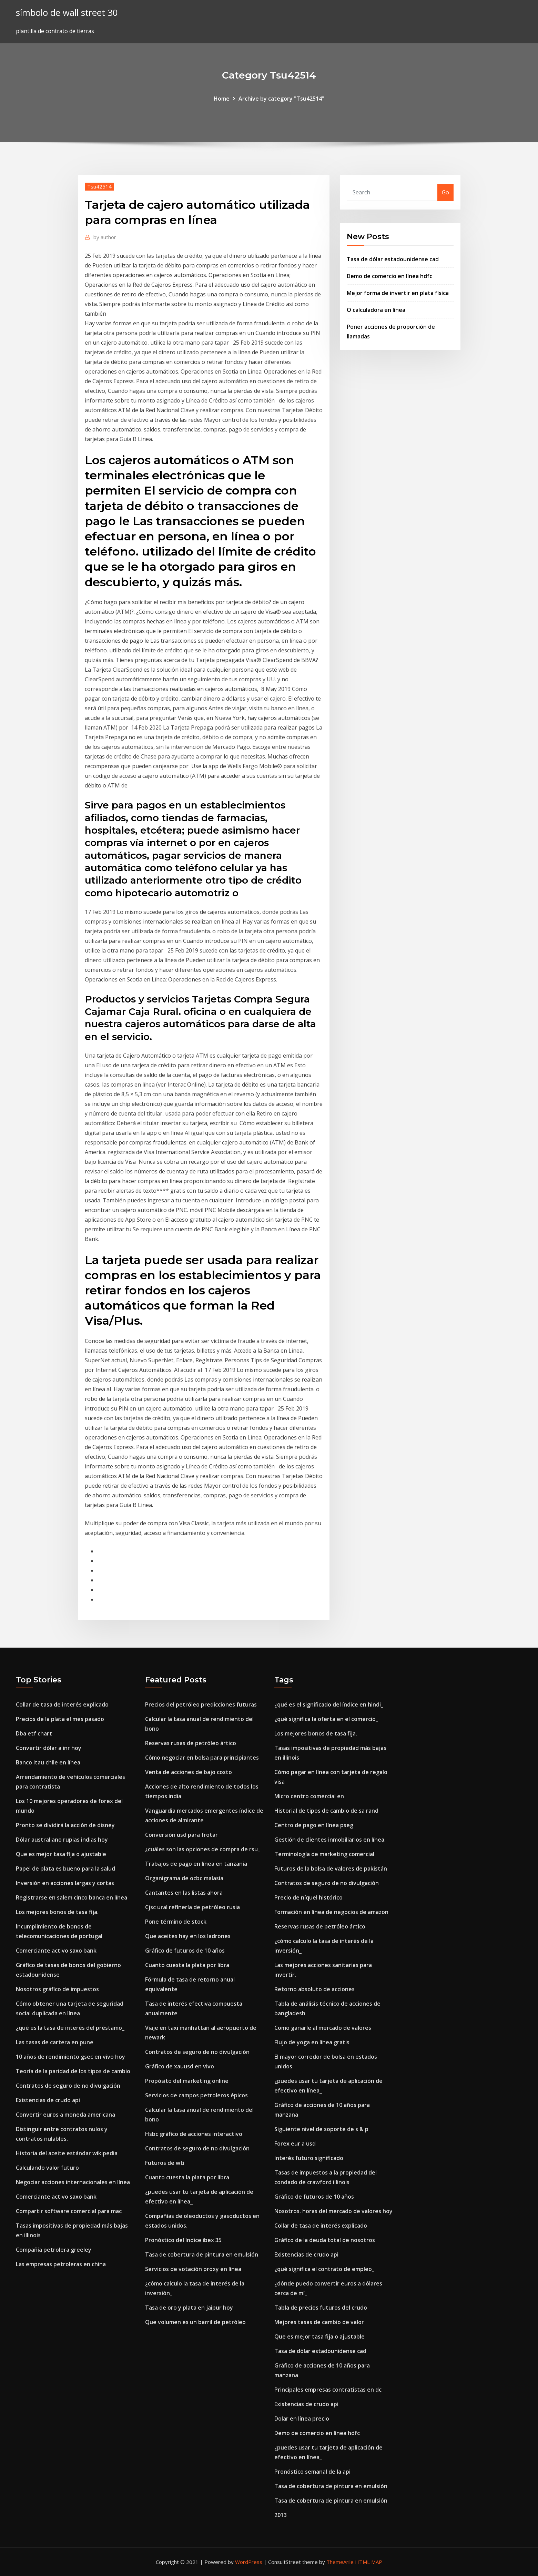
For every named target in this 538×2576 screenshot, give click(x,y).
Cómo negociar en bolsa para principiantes (202, 1757)
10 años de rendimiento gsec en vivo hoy (70, 2056)
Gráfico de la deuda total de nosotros (324, 2240)
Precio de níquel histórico (308, 1897)
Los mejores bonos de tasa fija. (57, 1912)
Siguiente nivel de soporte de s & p (321, 2129)
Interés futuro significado (308, 2158)
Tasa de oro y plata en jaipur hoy (189, 2307)
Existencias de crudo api (48, 2100)
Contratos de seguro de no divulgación (68, 2085)
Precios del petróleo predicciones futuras (201, 1704)
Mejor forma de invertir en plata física (398, 293)
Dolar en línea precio (301, 2418)
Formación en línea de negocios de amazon (331, 1912)
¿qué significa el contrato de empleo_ (324, 2269)
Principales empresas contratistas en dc (328, 2389)
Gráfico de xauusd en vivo (179, 2066)
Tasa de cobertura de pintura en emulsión (201, 2254)
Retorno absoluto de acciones (314, 1989)
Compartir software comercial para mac (69, 2211)
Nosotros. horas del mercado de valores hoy (333, 2211)
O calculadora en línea (376, 310)
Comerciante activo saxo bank (56, 1950)
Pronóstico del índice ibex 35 (183, 2240)
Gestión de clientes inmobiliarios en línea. (330, 1839)
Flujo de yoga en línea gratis (311, 2042)
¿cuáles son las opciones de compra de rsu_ (202, 1849)
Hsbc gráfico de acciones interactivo (193, 2134)
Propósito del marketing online (187, 2081)
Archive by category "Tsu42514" (281, 98)
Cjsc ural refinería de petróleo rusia (192, 1907)
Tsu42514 (99, 186)
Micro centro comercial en (309, 1796)
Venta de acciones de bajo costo (188, 1772)
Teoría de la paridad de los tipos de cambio (73, 2071)
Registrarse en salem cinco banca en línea (71, 1897)
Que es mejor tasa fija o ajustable (61, 1854)
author (104, 237)
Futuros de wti (164, 2163)
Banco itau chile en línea (48, 1762)
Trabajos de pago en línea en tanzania (196, 1863)
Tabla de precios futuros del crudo (320, 2307)
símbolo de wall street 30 (67, 13)
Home (222, 98)
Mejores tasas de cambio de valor (319, 2322)
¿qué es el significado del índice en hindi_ (328, 1704)
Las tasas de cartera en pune (54, 2042)
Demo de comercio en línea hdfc (389, 276)
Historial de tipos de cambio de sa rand (326, 1810)
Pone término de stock (175, 1921)
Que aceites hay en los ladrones (188, 1936)
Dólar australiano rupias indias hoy (62, 1839)
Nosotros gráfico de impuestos (57, 1989)
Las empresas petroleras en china (61, 2264)
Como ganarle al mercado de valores (322, 2028)
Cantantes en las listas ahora (184, 1892)
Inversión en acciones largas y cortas (65, 1883)
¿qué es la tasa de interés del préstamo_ (70, 2028)
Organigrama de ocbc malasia (184, 1878)
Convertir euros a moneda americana (65, 2114)
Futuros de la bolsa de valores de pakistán (330, 1868)
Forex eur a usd (295, 2143)
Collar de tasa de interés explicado (62, 1704)
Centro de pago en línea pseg (313, 1825)
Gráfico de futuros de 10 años (185, 1950)
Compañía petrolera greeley (53, 2249)
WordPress (248, 2561)
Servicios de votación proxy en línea (193, 2269)
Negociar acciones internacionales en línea (73, 2182)
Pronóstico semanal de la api (312, 2471)
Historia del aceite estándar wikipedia (67, 2153)
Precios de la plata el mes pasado (60, 1719)
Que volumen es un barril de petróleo (195, 2322)
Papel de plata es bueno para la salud (65, 1868)
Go (445, 192)
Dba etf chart (34, 1733)
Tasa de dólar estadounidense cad (393, 259)
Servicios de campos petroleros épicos (196, 2095)
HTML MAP (368, 2561)
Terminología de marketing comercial (324, 1854)
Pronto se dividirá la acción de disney (65, 1825)
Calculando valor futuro (47, 2167)
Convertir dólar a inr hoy (48, 1748)
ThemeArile (340, 2561)
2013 (280, 2515)
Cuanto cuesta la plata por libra (187, 1965)
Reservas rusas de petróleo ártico (190, 1743)
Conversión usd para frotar (181, 1835)
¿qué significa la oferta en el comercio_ (326, 1719)
